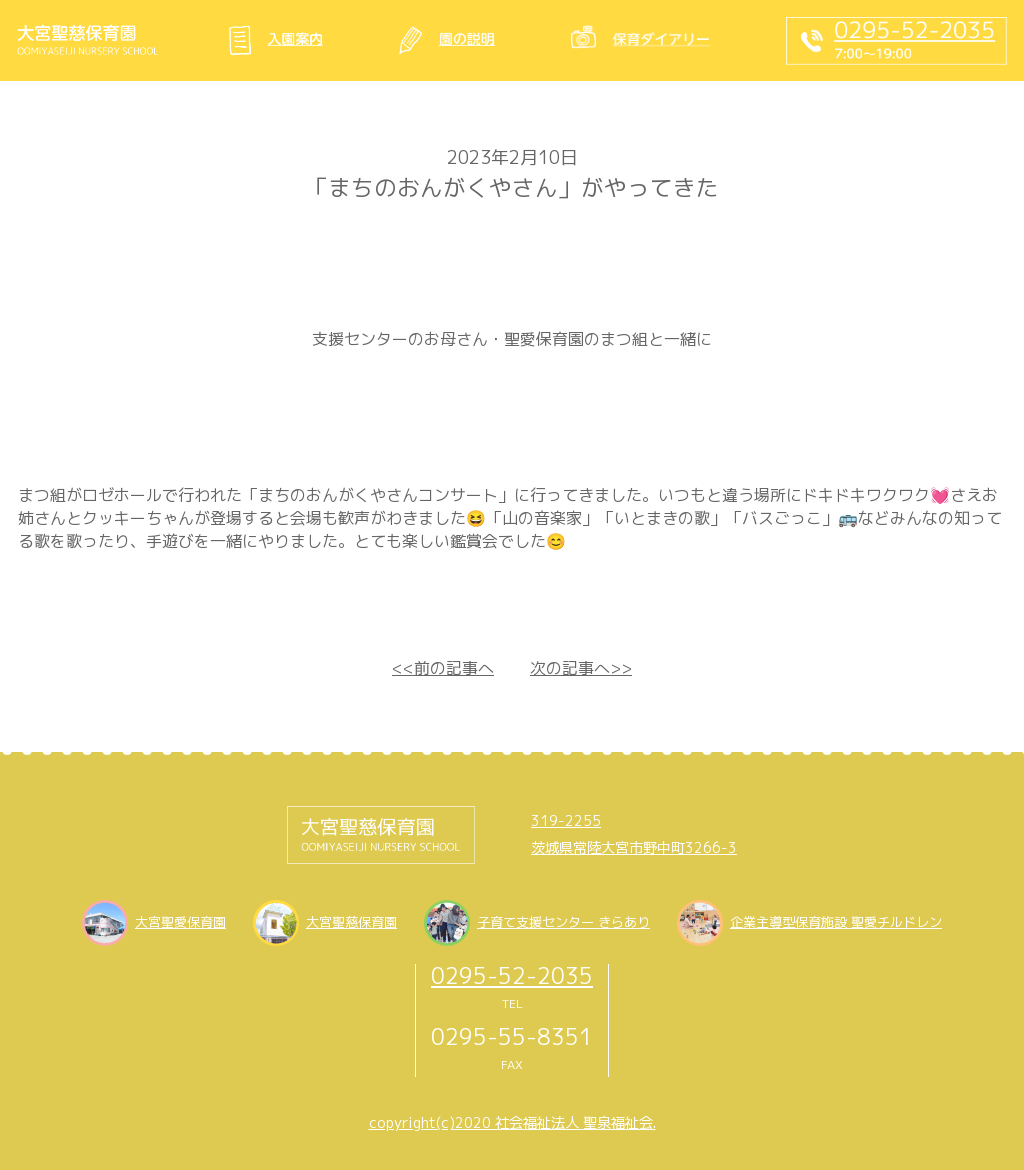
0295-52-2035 (512, 975)
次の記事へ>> (581, 668)
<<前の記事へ (443, 668)
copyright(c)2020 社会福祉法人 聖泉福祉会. (512, 1123)
